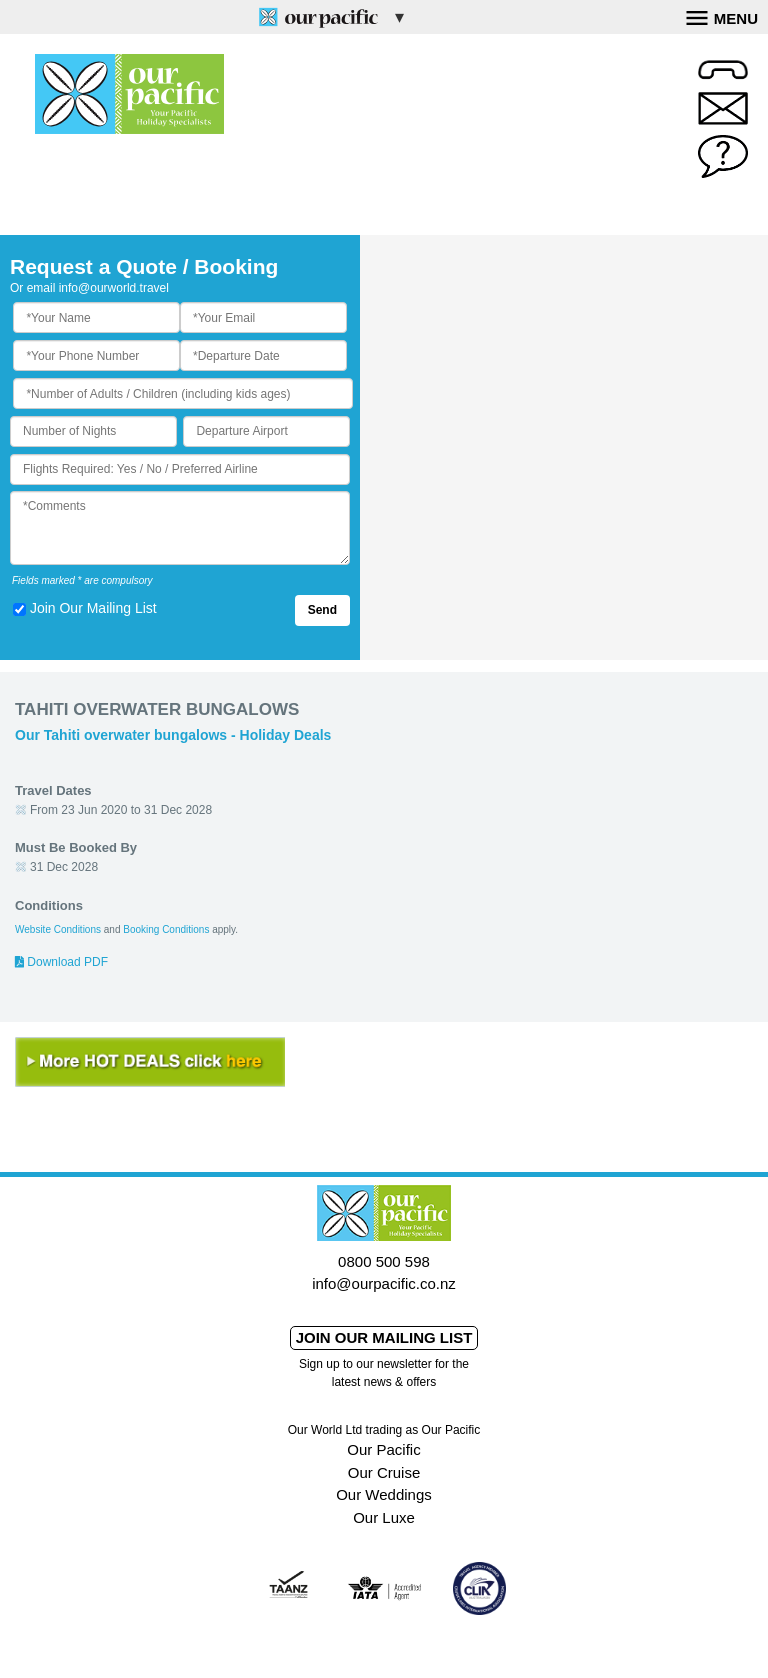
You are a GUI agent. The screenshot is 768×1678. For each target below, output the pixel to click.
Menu (722, 16)
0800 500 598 (384, 1261)
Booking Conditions (166, 929)
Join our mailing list (384, 1337)
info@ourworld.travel (114, 288)
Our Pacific (383, 1449)
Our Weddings (384, 1494)
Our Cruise (384, 1472)
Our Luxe (384, 1517)
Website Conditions (58, 929)
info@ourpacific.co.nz (384, 1283)
